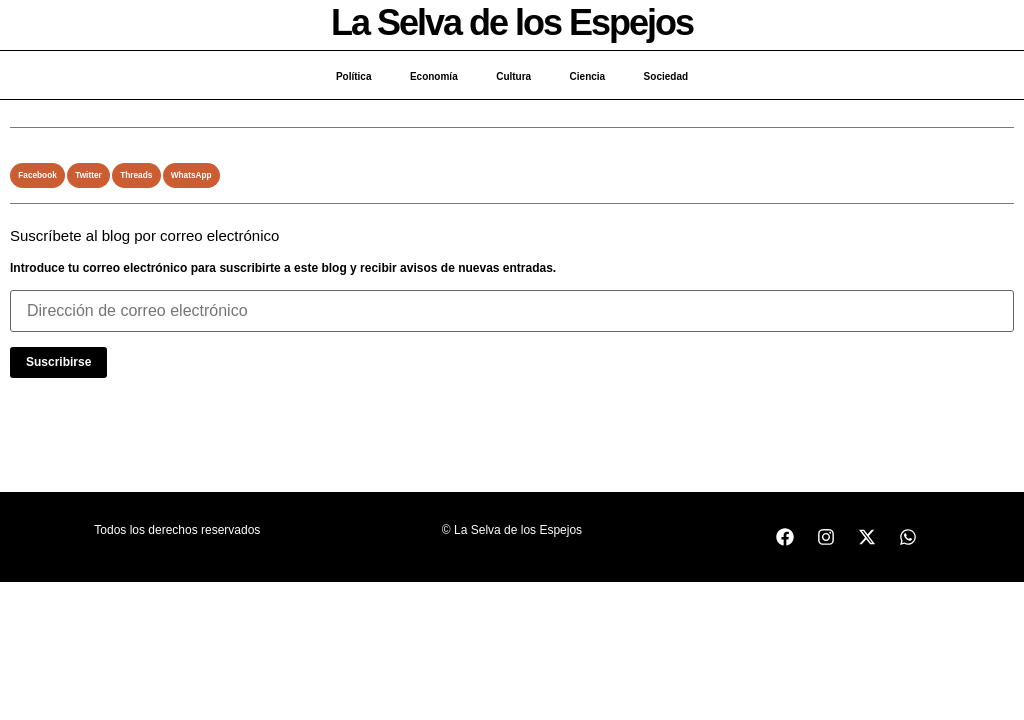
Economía (432, 76)
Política (351, 76)
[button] (37, 175)
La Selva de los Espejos (512, 22)
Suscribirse (58, 362)
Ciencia (589, 76)
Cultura (513, 76)
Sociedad (669, 76)
